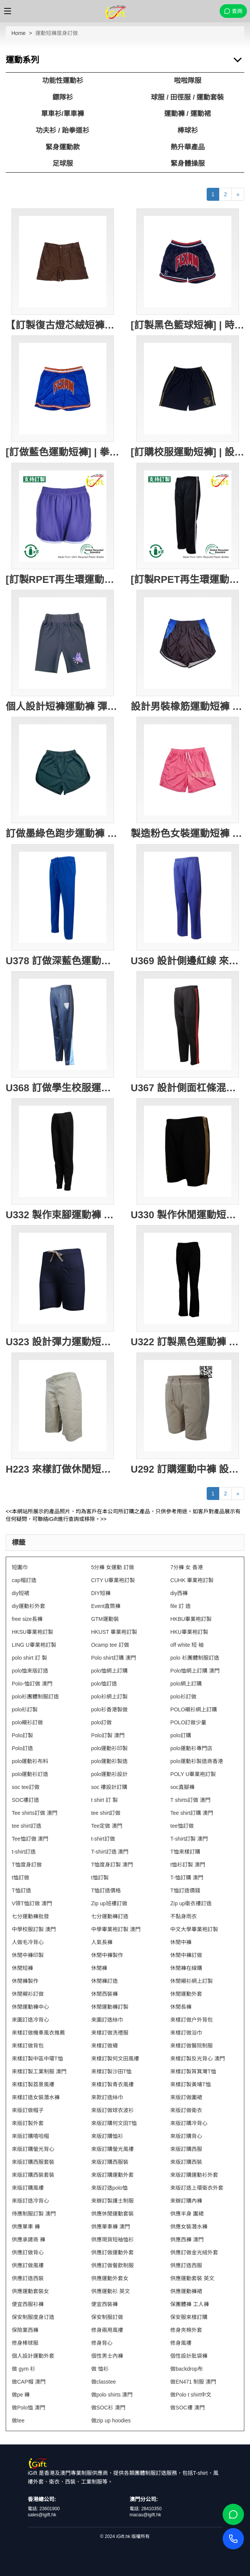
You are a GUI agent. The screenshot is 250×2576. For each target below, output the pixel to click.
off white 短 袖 (187, 1645)
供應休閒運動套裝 (112, 2214)
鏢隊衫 (62, 97)
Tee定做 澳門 (106, 1826)
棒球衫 (187, 130)
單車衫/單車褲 (62, 113)
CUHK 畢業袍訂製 (192, 1580)
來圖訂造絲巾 (107, 2020)
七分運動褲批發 (30, 1916)
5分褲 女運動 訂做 (112, 1567)
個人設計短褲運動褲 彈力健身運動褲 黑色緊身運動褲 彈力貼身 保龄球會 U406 (62, 706)
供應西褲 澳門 (187, 2239)
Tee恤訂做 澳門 (30, 1839)
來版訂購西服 (186, 2149)
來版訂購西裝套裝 (33, 2175)
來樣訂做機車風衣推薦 (38, 2033)
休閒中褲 (180, 1942)
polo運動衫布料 (30, 1761)
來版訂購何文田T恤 (114, 2123)
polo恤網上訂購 (109, 1671)
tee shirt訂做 (106, 1813)
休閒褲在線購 (186, 1968)
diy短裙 (20, 1593)
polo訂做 (101, 1722)
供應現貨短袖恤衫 (112, 2239)
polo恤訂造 (104, 1684)
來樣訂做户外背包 (191, 2020)
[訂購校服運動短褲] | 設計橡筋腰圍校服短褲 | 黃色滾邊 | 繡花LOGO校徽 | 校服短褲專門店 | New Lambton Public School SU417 (187, 452)
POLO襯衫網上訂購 (193, 1709)
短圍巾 (20, 1567)
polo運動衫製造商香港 (196, 1761)
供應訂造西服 (186, 2265)
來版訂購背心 (186, 2136)
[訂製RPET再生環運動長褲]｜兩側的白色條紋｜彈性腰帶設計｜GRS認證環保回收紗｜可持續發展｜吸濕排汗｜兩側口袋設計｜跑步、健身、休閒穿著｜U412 (187, 579)
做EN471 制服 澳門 (193, 2382)
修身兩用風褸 (107, 2330)
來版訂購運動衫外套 (194, 2175)
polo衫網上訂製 (109, 1697)
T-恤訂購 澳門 (186, 1877)
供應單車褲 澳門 (110, 2227)
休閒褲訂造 (104, 1981)
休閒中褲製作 (107, 1955)
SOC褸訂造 (25, 1800)
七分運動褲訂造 (109, 1916)
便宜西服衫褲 (28, 2304)
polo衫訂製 (25, 1709)
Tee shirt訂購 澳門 (191, 1813)
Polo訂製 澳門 (108, 1735)
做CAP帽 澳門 (29, 2382)
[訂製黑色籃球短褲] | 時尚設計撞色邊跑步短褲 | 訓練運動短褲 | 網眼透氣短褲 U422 (187, 325)
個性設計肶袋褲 (188, 2356)
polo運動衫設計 (109, 1774)
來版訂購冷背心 (188, 2123)
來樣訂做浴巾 (186, 2033)
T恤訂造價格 (106, 1890)
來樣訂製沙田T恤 (111, 2071)
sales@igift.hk (42, 2514)
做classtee (103, 2382)
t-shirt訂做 (103, 1839)
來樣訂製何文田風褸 (115, 2058)
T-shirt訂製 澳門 (189, 1839)
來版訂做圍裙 (186, 2097)
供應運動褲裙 (186, 2291)
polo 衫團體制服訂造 (194, 1658)
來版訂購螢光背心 (33, 2149)
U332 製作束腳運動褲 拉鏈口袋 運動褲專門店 (62, 1214)
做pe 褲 (21, 2395)
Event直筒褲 (106, 1606)
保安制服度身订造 (33, 2317)
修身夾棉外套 (186, 2330)
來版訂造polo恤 (109, 2188)
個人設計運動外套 (33, 2356)
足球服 (62, 163)
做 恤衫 (100, 2369)
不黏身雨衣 (183, 1916)
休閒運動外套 (186, 1994)
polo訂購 (180, 1735)
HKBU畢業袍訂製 (191, 1619)
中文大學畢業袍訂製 (194, 1929)
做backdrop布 (186, 2369)
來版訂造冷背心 (30, 2201)
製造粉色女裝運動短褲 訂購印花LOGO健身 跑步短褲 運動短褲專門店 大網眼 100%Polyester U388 (187, 833)
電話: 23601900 (44, 2508)
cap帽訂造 (24, 1580)
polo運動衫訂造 (30, 1774)
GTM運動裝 (105, 1619)
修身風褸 (180, 2343)
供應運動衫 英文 (110, 2291)
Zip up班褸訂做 (109, 1903)
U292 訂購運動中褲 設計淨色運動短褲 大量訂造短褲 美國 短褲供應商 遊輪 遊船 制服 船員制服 (187, 1469)
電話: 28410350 (145, 2508)
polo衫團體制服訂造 (35, 1697)
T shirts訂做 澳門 (190, 1800)
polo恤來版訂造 (30, 1671)
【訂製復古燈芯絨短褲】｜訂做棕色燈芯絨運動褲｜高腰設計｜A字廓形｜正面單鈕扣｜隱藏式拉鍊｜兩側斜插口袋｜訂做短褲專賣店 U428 (62, 325)
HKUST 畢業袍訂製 (114, 1632)
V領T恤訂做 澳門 (32, 1903)
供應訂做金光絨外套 (194, 2252)
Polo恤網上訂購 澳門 (195, 1671)
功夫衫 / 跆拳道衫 (62, 130)
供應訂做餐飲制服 (112, 2265)
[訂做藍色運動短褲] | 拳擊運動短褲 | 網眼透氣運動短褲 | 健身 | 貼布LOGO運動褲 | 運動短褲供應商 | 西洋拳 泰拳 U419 (62, 452)
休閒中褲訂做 (186, 1955)
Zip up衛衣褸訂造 (191, 1903)
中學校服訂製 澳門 (34, 1929)
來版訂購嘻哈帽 (30, 2136)
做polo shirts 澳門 (112, 2395)
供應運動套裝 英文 (192, 2278)
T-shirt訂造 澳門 (110, 1852)
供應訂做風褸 (28, 2265)
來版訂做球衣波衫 (112, 2110)
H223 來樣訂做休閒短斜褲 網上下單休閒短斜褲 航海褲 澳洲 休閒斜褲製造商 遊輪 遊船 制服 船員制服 (62, 1469)
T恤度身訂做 (27, 1865)
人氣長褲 (101, 1942)
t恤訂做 (20, 1877)
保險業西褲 (25, 2330)
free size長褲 (27, 1619)
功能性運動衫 (62, 80)
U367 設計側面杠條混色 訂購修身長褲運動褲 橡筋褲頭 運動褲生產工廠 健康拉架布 (187, 1087)
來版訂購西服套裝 (33, 2162)
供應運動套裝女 (30, 2291)
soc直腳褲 (182, 1787)
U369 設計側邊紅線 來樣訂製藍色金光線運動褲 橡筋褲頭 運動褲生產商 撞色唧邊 (187, 960)
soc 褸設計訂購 (109, 1787)
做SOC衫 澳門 (108, 2408)
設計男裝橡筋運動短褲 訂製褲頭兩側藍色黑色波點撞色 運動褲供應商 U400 (187, 706)
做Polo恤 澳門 (28, 2408)
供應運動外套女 (109, 2278)
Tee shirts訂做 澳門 (34, 1813)
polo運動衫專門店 (191, 1748)
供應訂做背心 (28, 2252)
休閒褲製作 (25, 1981)
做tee (18, 2420)
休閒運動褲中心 (30, 2007)
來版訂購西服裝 (109, 2162)
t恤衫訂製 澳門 (187, 1865)
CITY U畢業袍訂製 (113, 1580)
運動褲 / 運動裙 (187, 113)
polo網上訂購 (185, 1684)
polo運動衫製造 (109, 1761)
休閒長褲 (180, 2007)
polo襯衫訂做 (27, 1722)
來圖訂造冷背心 (30, 2020)
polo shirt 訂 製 (29, 1658)
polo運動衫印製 (109, 1748)
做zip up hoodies (111, 2420)
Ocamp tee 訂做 (110, 1645)
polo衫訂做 (183, 1697)
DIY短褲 (101, 1593)
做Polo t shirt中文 (190, 2395)
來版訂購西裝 (186, 2162)
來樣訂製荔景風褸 (33, 2084)
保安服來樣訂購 (188, 2317)
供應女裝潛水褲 (188, 2227)
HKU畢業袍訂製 (189, 1632)
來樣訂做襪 (104, 2046)
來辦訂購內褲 (186, 2201)
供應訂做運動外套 (112, 2252)
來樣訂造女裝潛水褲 (36, 2097)
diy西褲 (179, 1593)
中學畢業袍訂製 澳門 (116, 1929)
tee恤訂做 (181, 1826)
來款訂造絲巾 (107, 2097)
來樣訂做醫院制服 (191, 2046)
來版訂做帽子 (28, 2110)
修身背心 (101, 2343)
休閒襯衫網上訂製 (191, 1981)
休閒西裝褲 (104, 1994)
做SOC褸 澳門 (187, 2408)
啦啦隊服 (187, 80)
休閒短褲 (22, 1968)
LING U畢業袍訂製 (34, 1645)
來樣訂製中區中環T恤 (37, 2058)
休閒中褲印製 (28, 1955)
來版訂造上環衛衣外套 (196, 2188)
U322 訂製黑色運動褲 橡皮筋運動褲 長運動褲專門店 (187, 1341)
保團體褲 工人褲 (189, 2304)
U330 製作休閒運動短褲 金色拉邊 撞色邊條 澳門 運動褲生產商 (187, 1214)
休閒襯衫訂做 (28, 1994)
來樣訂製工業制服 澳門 (39, 2071)
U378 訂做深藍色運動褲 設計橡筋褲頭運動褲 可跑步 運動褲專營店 (62, 960)
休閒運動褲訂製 (109, 2007)
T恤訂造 (21, 1890)
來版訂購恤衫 (107, 2136)
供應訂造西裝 (28, 2278)
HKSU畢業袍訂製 (32, 1632)
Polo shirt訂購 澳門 (113, 1658)
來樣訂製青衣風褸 (112, 2084)
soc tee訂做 (26, 1787)
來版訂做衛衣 (186, 2110)
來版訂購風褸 (28, 2188)
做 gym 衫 (23, 2369)
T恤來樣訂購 (185, 1852)
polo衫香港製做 (109, 1709)
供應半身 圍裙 (187, 2214)
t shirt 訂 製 (104, 1800)
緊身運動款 (63, 147)
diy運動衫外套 (28, 1606)
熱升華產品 (188, 147)
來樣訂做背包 (28, 2046)
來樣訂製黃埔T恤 (190, 2084)
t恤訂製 (100, 1877)
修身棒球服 (25, 2343)
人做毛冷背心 (28, 1942)
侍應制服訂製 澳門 (34, 2214)
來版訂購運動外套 (112, 2175)
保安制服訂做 (107, 2317)
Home (18, 33)
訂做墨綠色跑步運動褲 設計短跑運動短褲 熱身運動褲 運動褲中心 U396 (62, 833)
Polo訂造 (22, 1748)
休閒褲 (99, 1968)
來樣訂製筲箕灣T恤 (193, 2071)
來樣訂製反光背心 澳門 (197, 2058)
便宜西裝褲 (104, 2304)
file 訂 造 (180, 1606)
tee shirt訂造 (26, 1826)
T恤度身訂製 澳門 (112, 1865)
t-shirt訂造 (24, 1852)
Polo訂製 (22, 1735)
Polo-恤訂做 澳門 (32, 1684)
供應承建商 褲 (28, 2239)
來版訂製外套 (28, 2123)
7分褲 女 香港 (186, 1567)
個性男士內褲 (107, 2356)
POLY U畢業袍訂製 (193, 1774)
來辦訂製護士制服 (112, 2201)
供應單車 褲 (26, 2227)
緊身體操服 (188, 163)
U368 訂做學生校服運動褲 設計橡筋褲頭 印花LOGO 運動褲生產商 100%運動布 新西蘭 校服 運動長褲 (62, 1087)
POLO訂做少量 (188, 1722)
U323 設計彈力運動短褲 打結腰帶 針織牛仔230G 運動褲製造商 (62, 1341)
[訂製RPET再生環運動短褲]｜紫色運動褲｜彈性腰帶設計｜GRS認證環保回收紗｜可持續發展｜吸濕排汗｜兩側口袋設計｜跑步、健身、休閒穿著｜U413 (62, 579)
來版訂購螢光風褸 (112, 2149)
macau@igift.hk (145, 2514)
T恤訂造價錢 (185, 1890)
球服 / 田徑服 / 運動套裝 (187, 97)
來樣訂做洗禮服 (109, 2033)
